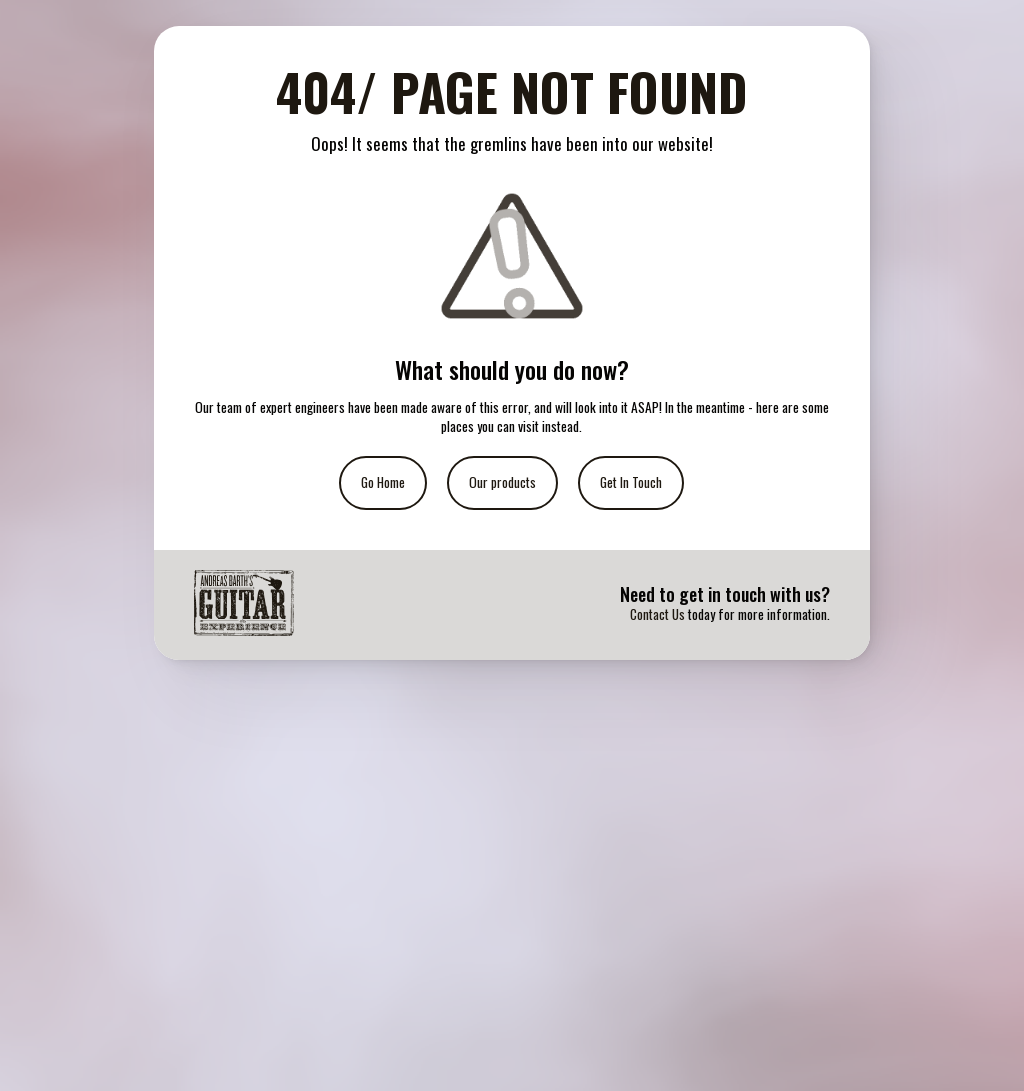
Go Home (383, 482)
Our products (502, 482)
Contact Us (657, 614)
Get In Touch (631, 482)
